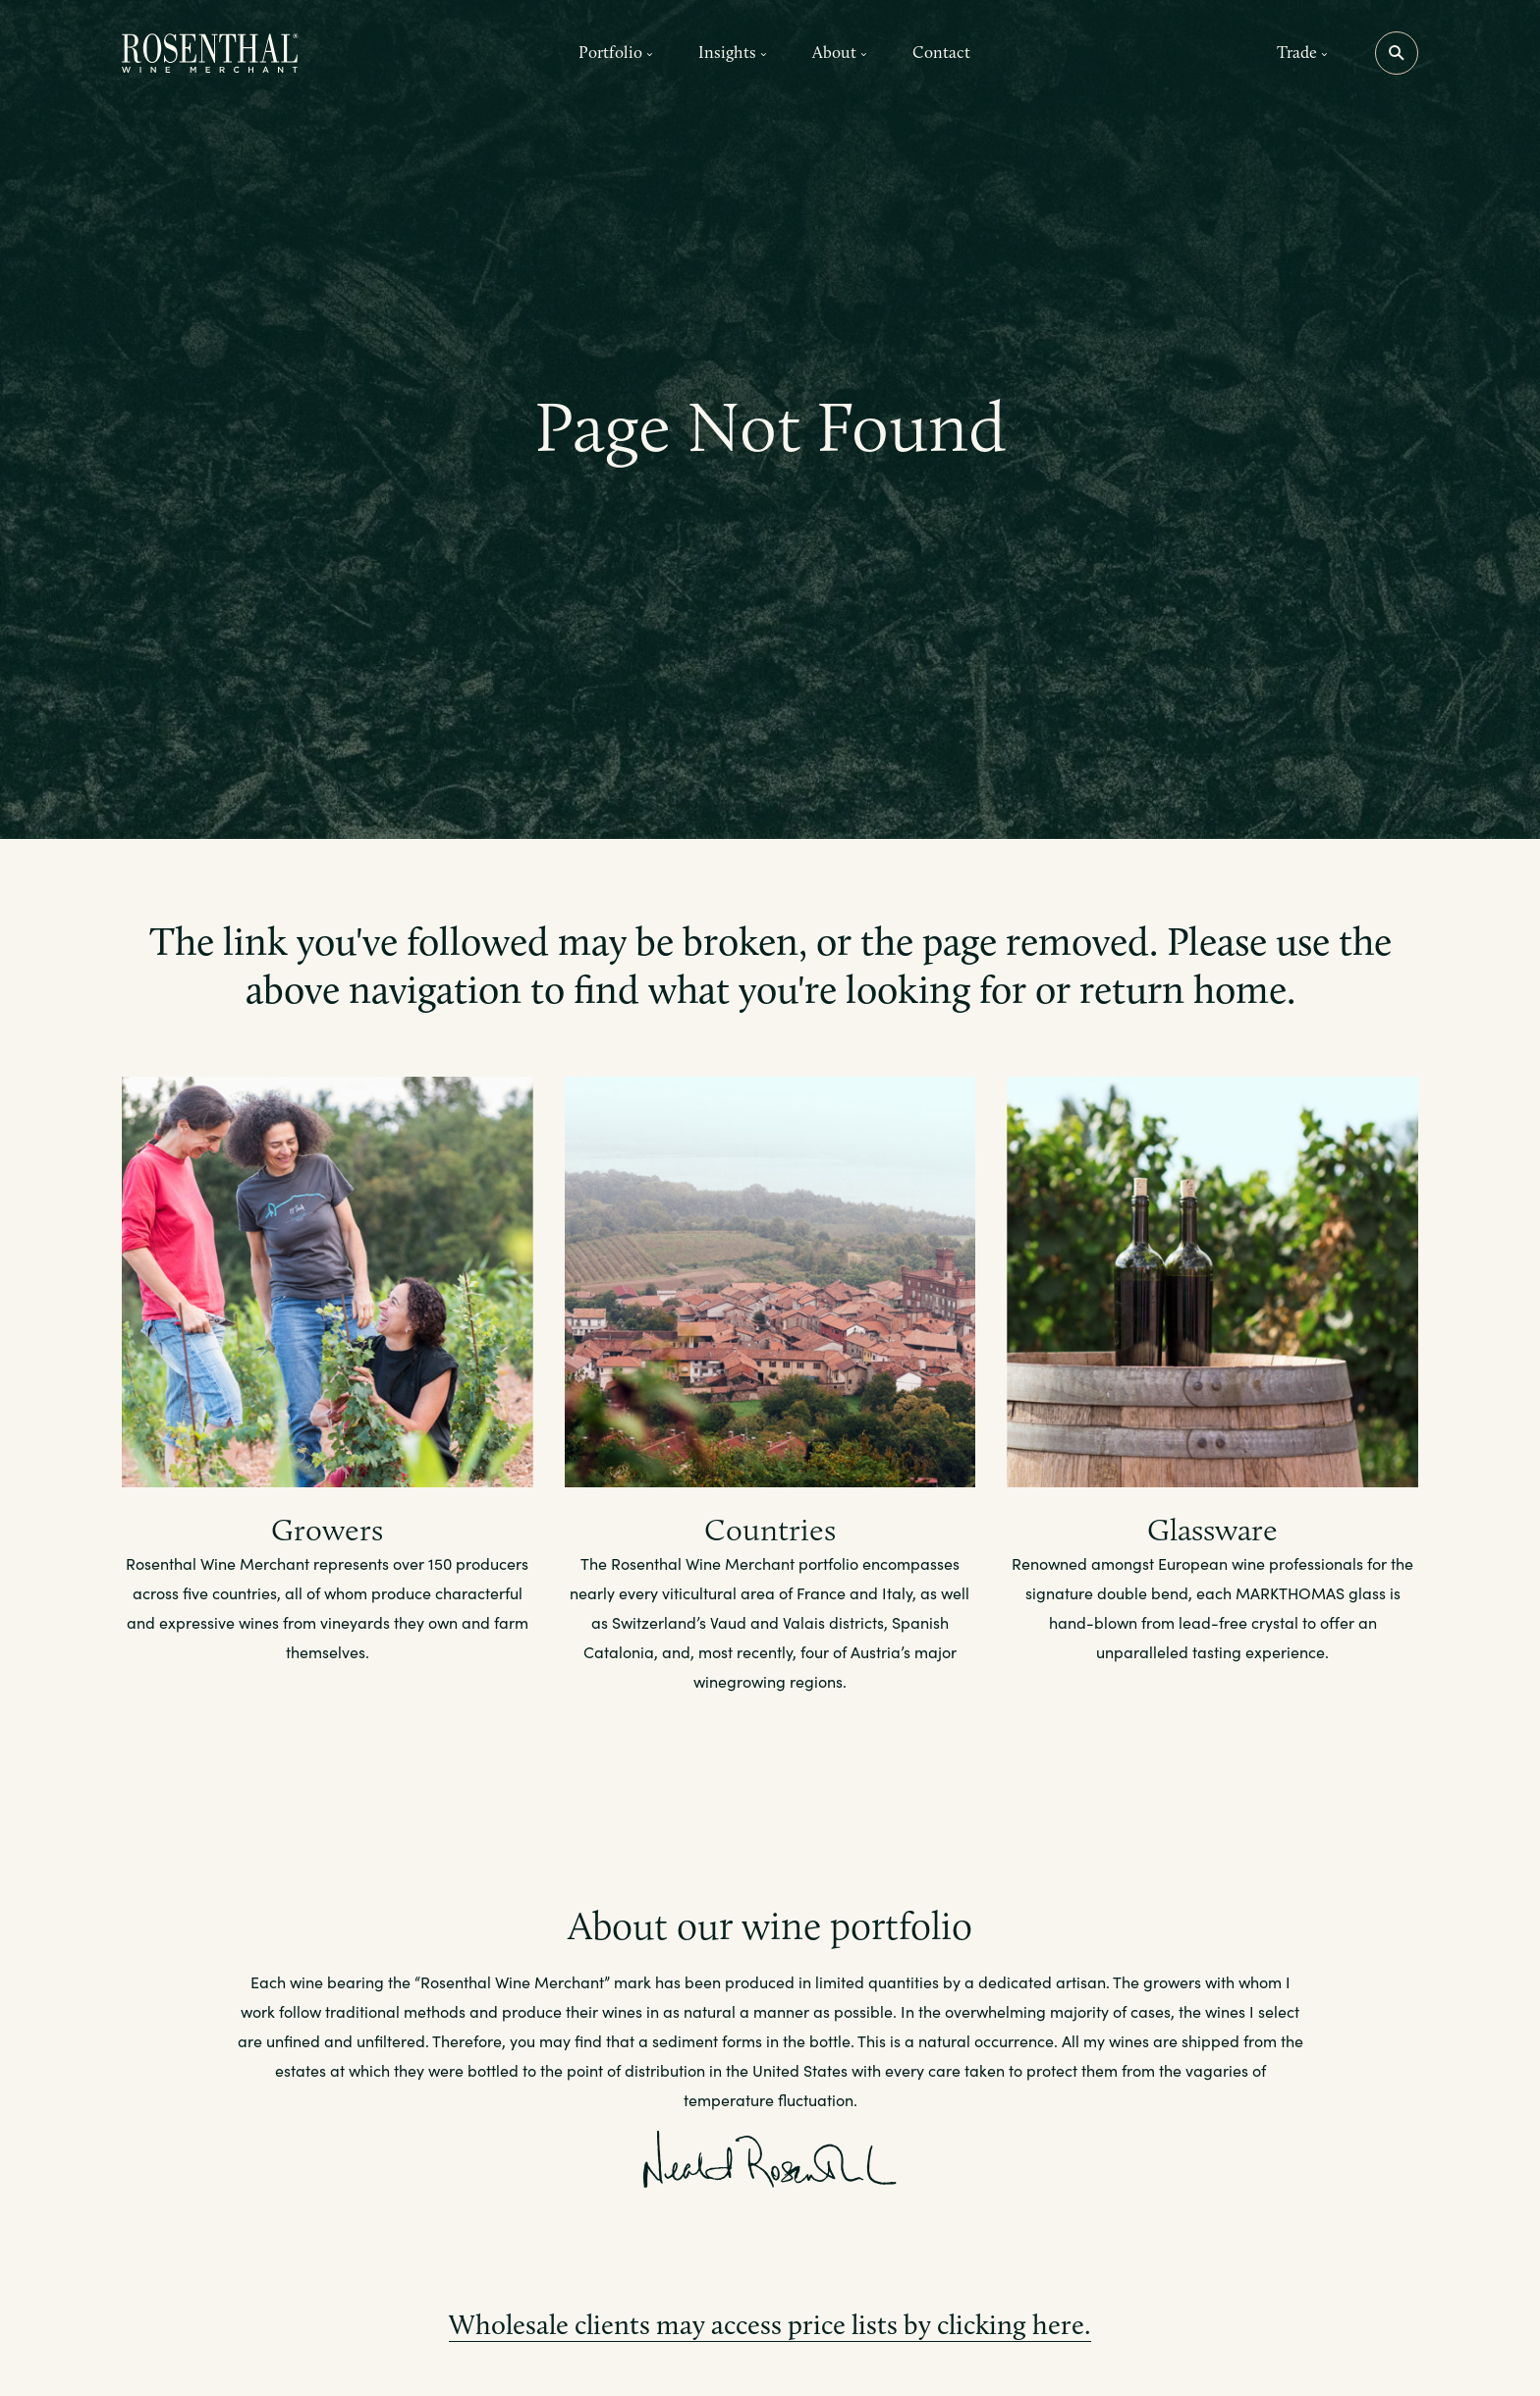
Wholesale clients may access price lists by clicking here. (770, 2325)
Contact (941, 52)
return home (1183, 989)
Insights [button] (732, 52)
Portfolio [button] (615, 52)
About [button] (839, 52)
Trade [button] (1302, 52)
